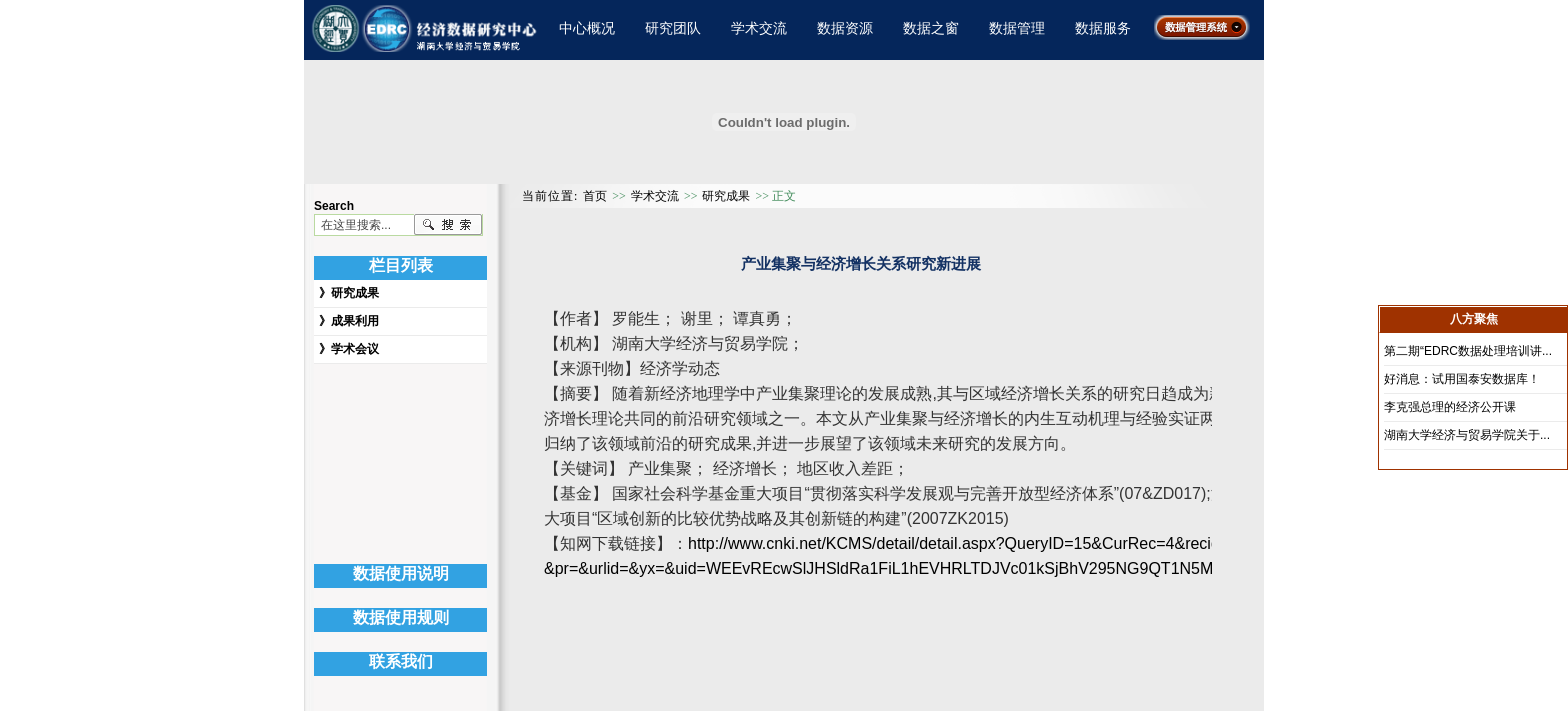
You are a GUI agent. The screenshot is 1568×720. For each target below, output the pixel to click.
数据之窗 (931, 28)
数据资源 (845, 28)
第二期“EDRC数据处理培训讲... (1468, 351)
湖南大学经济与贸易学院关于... (1467, 435)
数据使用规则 (401, 617)
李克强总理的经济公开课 (1450, 407)
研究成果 (355, 293)
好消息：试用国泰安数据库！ (1462, 379)
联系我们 (401, 661)
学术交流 (759, 28)
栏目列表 (401, 265)
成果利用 (355, 321)
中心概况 (587, 28)
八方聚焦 (1474, 319)
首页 (595, 196)
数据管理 (1017, 28)
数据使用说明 (401, 573)
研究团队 (673, 28)
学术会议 (355, 349)
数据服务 (1103, 28)
